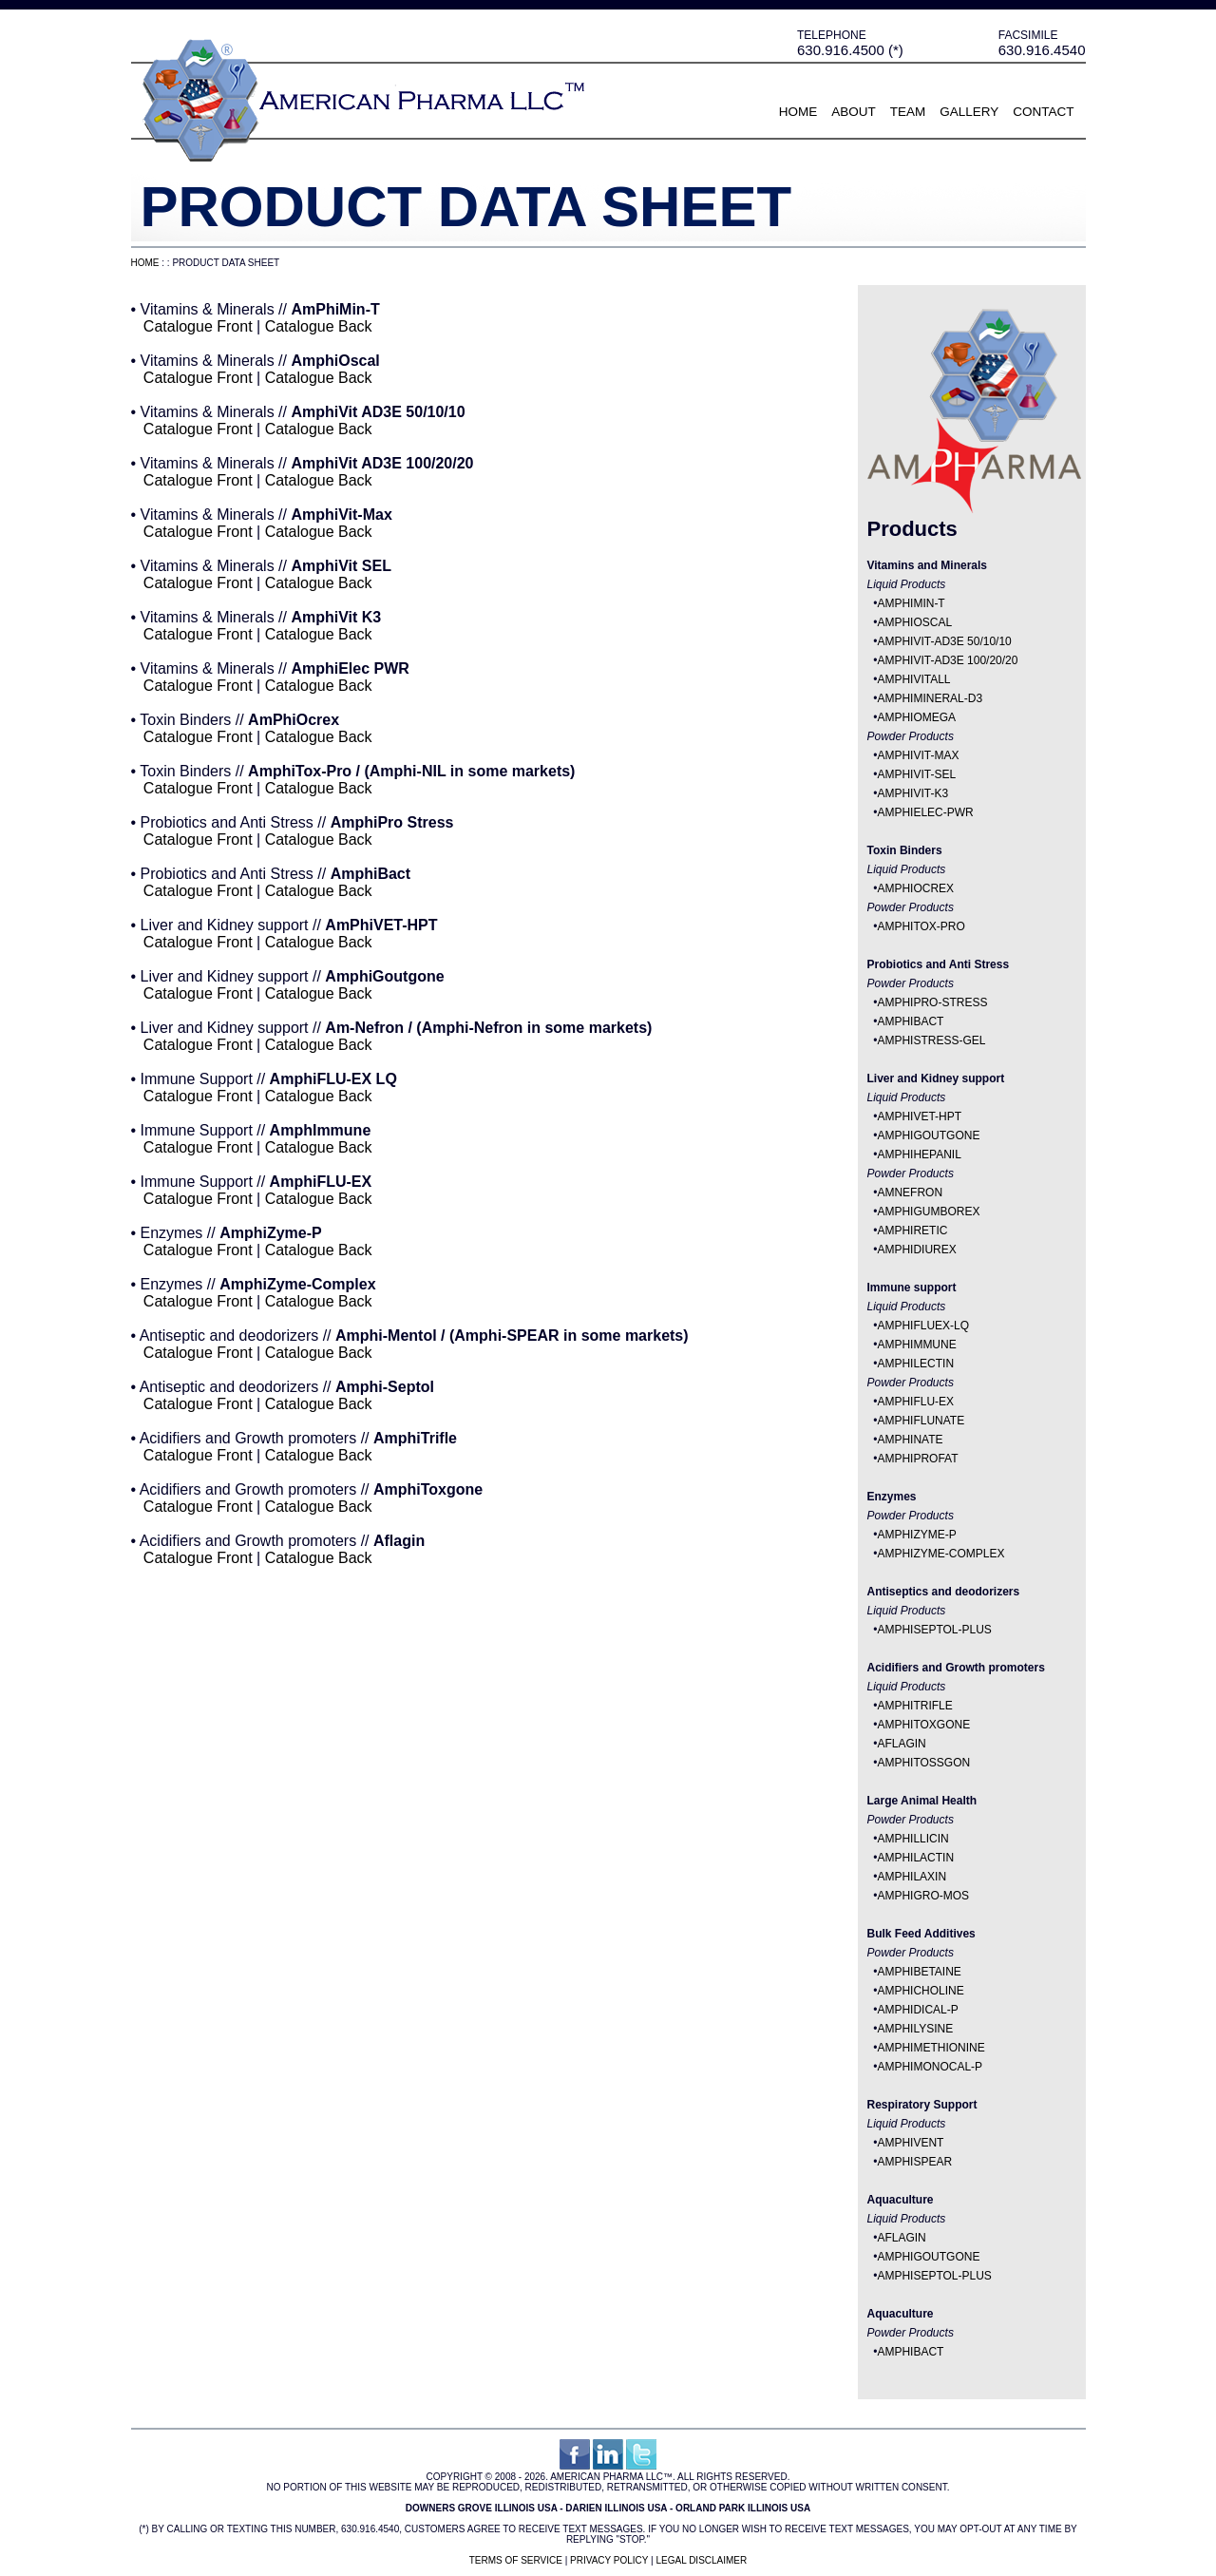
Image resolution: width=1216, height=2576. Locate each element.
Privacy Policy (609, 2560)
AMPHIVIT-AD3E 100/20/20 (947, 660)
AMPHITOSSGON (923, 1762)
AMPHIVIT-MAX (918, 755)
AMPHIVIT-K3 (912, 793)
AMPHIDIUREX (916, 1249)
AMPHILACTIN (915, 1857)
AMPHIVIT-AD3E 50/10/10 (944, 641)
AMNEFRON (909, 1192)
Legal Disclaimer (701, 2560)
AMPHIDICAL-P (917, 2009)
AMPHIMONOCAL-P (929, 2066)
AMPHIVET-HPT (919, 1116)
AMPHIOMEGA (916, 717)
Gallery (969, 112)
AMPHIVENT (910, 2142)
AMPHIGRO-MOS (923, 1895)
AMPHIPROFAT (917, 1458)
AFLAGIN (901, 1743)
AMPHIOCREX (915, 888)
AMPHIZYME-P (916, 1534)
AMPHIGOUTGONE (928, 1135)
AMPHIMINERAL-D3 (929, 698)
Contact (1043, 112)
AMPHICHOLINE (920, 1990)
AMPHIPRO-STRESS (932, 1002)
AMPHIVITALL (913, 679)
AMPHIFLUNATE (920, 1420)
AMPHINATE (909, 1439)
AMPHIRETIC (912, 1230)
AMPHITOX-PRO (920, 926)
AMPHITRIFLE (914, 1705)
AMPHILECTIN (915, 1363)
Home (798, 112)
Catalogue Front (198, 326)
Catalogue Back (318, 326)
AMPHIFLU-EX (915, 1401)
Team (908, 112)
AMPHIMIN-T (910, 603)
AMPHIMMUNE (916, 1344)
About (853, 112)
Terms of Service (515, 2560)
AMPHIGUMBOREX (928, 1211)
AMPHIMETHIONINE (930, 2047)
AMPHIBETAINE (918, 1971)
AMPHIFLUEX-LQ (923, 1325)
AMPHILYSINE (915, 2028)
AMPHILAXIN (911, 1876)
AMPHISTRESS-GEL (931, 1040)
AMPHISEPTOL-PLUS (934, 1629)
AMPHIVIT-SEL (916, 774)
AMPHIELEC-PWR (925, 812)
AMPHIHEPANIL (918, 1154)
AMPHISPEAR (914, 2161)
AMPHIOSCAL (914, 622)
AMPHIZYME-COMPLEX (940, 1553)
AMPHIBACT (910, 1021)
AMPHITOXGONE (923, 1724)
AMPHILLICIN (912, 1838)
